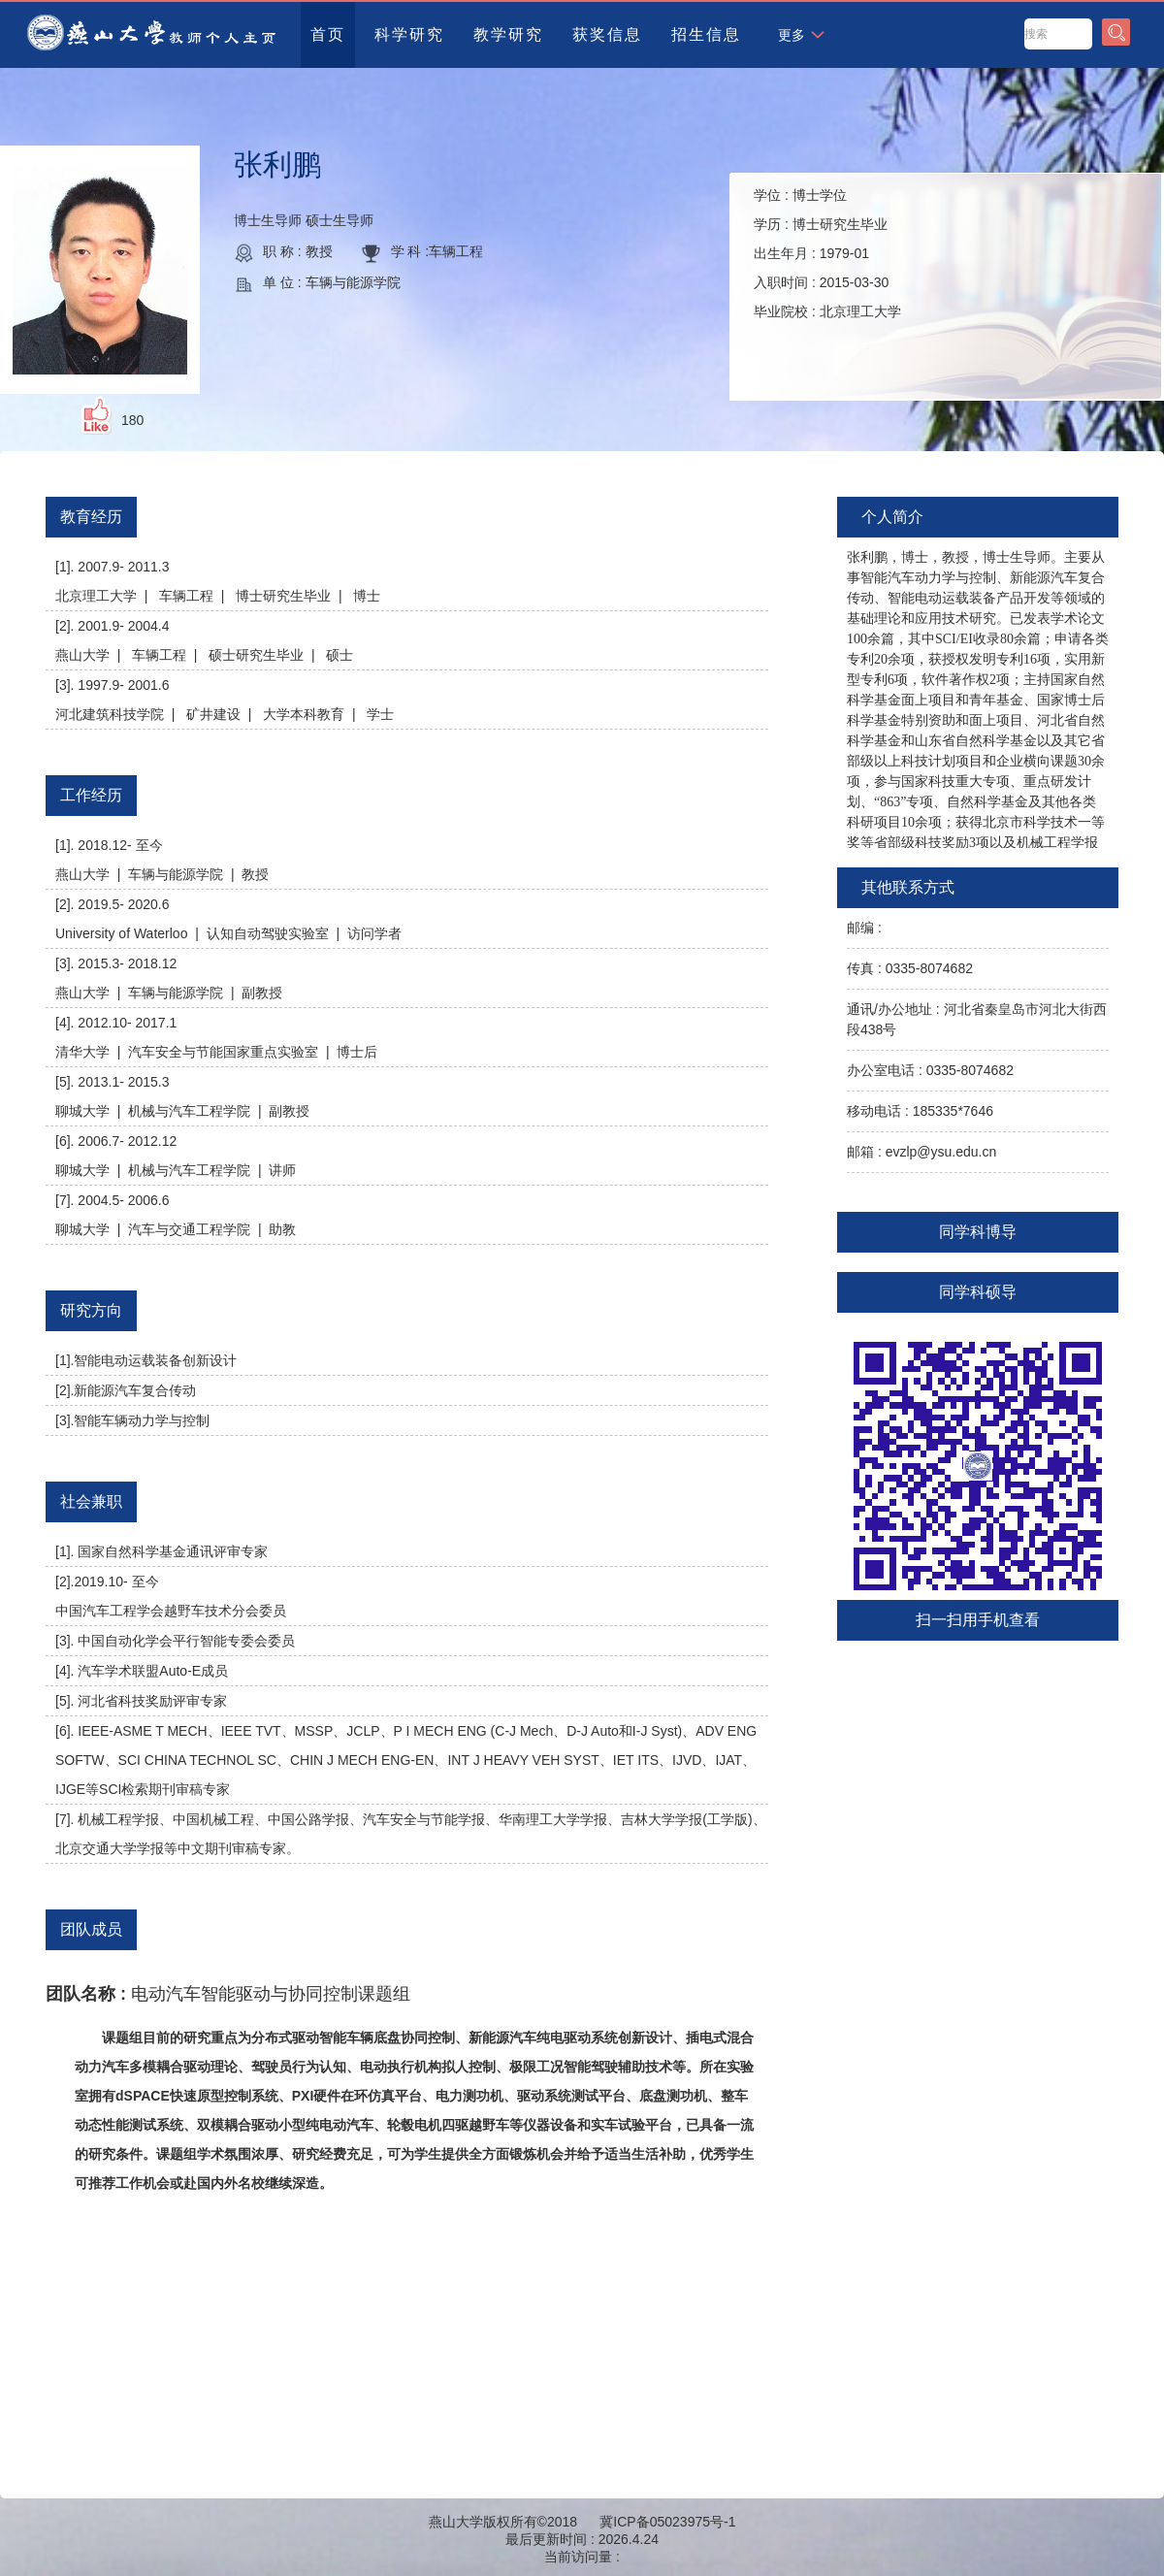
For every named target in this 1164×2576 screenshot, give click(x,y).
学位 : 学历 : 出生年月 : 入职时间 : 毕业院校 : (827, 253)
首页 (327, 34)
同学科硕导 (978, 1292)
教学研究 (508, 34)
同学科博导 (978, 1231)
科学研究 (409, 34)
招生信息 (706, 34)
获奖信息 (607, 34)
